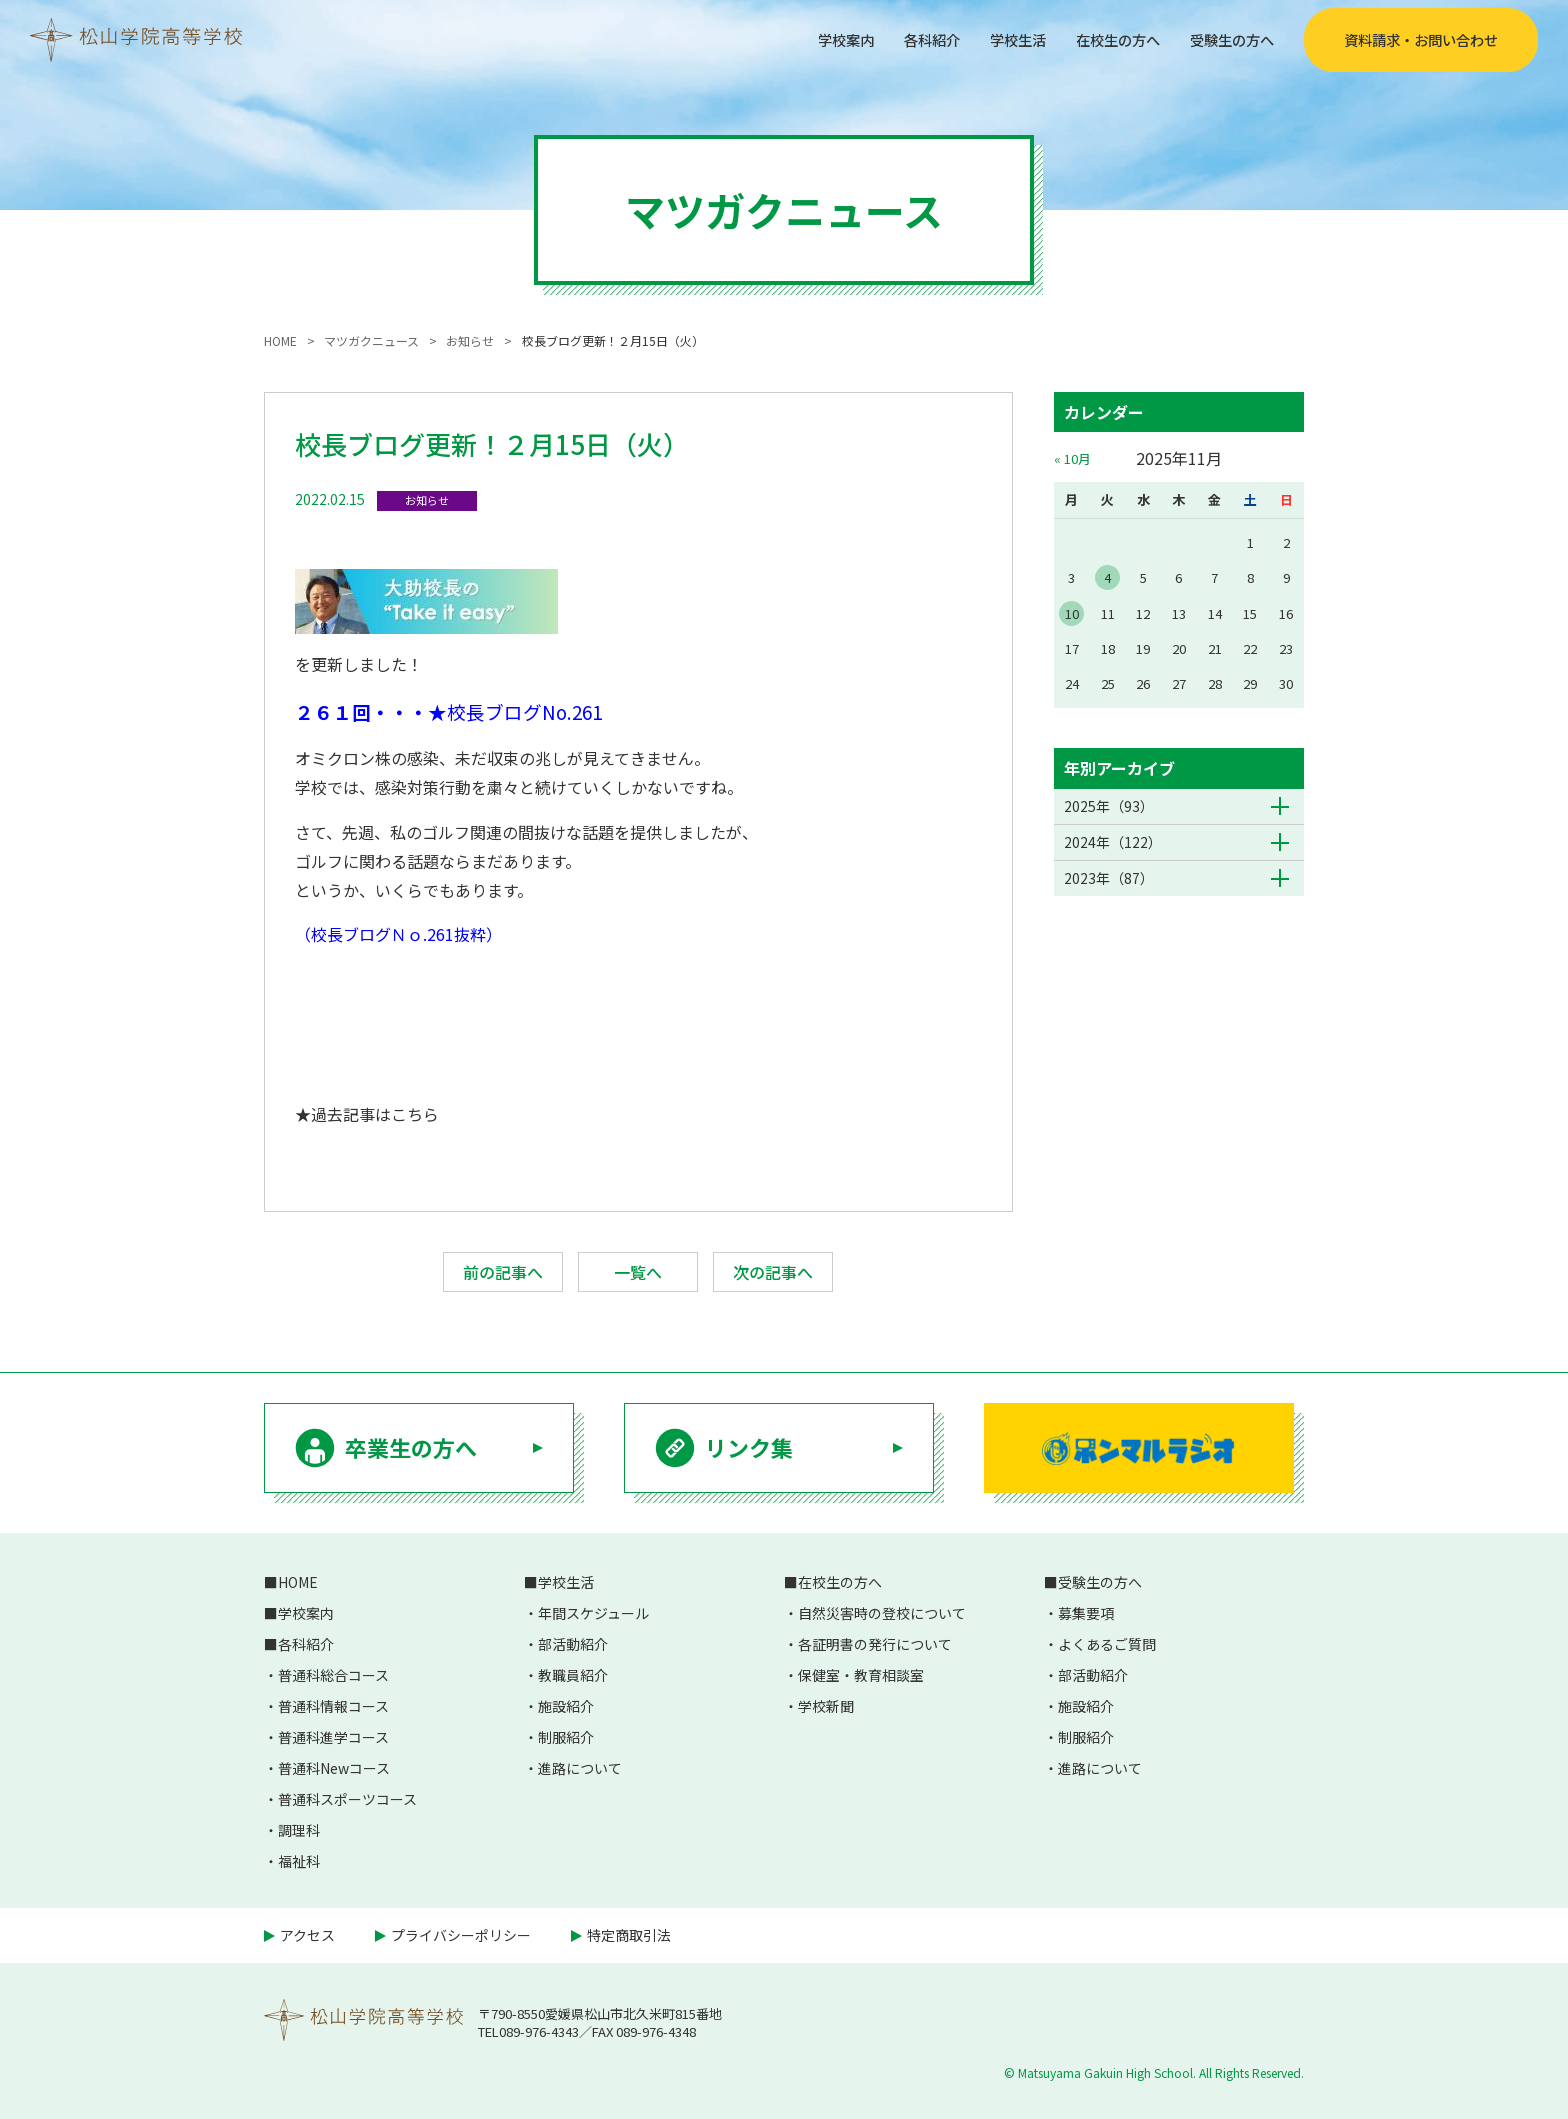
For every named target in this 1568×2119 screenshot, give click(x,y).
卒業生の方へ (411, 1447)
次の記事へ (773, 1272)
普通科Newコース (334, 1768)
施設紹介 (566, 1706)
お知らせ (427, 500)
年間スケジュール (593, 1613)
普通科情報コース (333, 1706)
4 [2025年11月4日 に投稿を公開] (1107, 577)
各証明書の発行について (875, 1644)
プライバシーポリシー (461, 1935)
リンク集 (749, 1447)
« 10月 (1072, 458)
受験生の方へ (1226, 39)
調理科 (299, 1830)
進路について (580, 1768)
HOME (298, 1582)
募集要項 (1086, 1613)
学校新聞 (826, 1706)
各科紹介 (896, 39)
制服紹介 (566, 1737)
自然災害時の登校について (882, 1613)
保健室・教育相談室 (861, 1675)
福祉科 (299, 1861)
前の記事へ (503, 1272)
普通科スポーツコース (347, 1799)
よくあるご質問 (1107, 1644)
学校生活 (990, 39)
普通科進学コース (333, 1737)
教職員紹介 (573, 1675)
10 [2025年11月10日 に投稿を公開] (1072, 613)
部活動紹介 (573, 1644)
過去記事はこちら (375, 1114)
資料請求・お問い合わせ (1421, 40)
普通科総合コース (333, 1675)
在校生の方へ (1100, 39)
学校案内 (802, 39)
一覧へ (638, 1272)
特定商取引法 (629, 1935)
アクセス (307, 1935)
